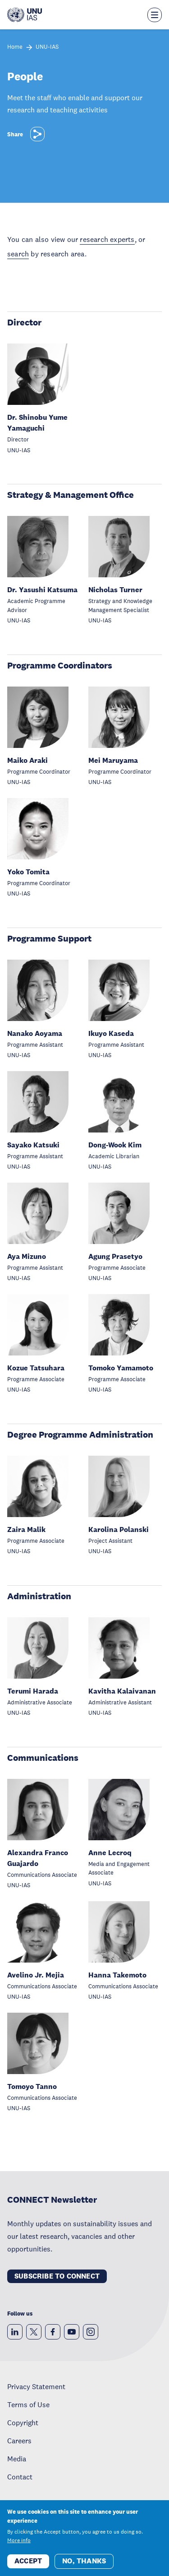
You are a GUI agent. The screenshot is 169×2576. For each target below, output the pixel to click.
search (18, 253)
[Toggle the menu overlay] (154, 15)
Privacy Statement (36, 2386)
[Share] (37, 134)
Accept (28, 2566)
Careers (19, 2440)
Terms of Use (28, 2404)
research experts (107, 239)
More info (19, 2546)
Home (15, 47)
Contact (19, 2476)
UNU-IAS (47, 47)
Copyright (22, 2422)
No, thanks (84, 2566)
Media (16, 2458)
